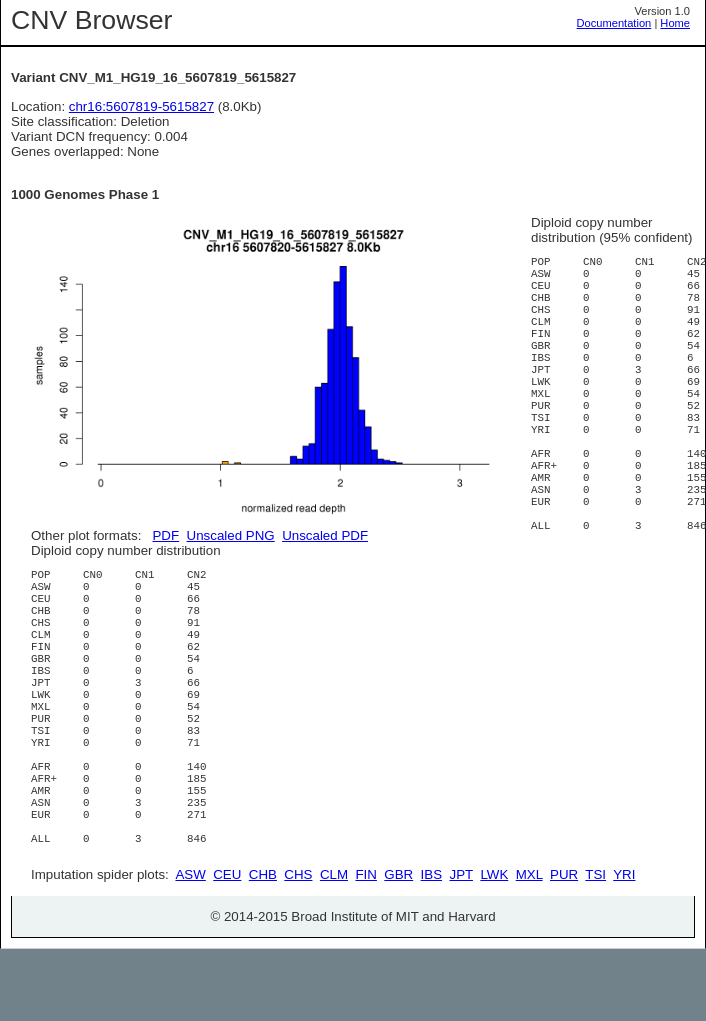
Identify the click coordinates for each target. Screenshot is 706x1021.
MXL (529, 946)
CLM (334, 946)
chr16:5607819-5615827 (141, 106)
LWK (494, 946)
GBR (398, 946)
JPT (461, 946)
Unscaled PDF (325, 535)
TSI (595, 946)
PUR (564, 946)
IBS (431, 946)
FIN (365, 946)
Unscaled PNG (231, 535)
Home (675, 23)
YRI (624, 946)
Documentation (614, 23)
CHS (298, 946)
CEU (227, 946)
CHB (263, 946)
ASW (190, 946)
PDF (165, 535)
